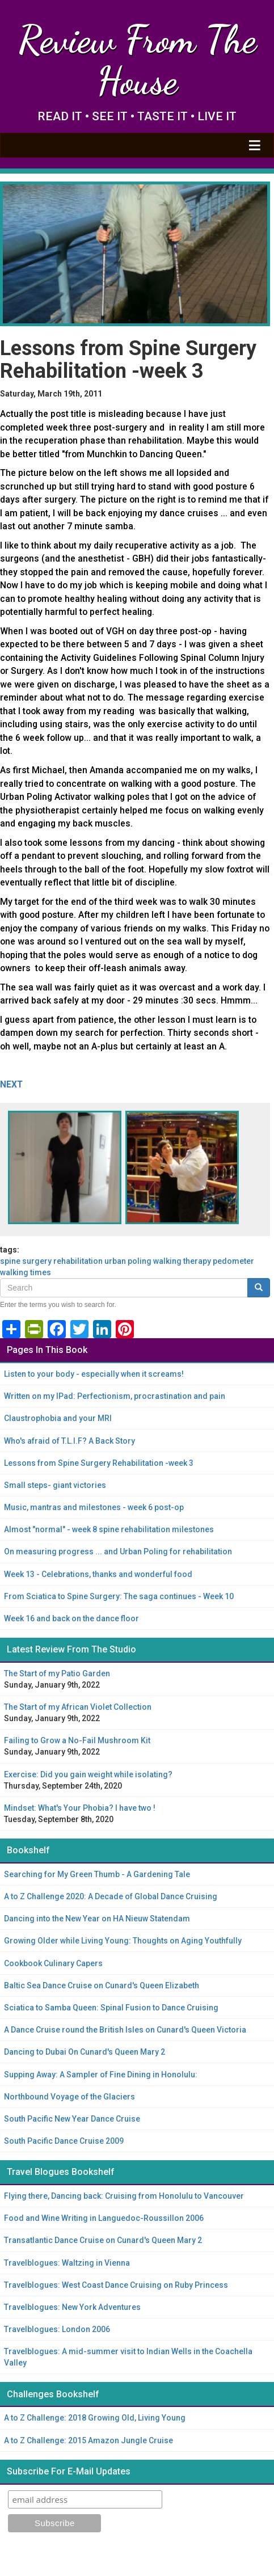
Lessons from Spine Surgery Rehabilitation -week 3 (98, 1463)
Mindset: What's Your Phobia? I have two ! (79, 1807)
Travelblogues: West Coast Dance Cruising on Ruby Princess (116, 2285)
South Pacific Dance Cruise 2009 (64, 2140)
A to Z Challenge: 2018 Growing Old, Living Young (95, 2417)
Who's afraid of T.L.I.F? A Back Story (69, 1440)
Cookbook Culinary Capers (53, 1963)
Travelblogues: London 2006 (57, 2329)
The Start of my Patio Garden (57, 1673)
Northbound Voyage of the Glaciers (69, 2096)
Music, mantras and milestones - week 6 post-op (94, 1507)
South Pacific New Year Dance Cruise (72, 2118)
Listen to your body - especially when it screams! (94, 1373)
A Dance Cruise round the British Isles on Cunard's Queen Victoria (125, 2029)
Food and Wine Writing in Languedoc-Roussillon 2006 (104, 2218)
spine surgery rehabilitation (51, 1261)
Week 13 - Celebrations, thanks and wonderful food (98, 1574)
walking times (25, 1272)
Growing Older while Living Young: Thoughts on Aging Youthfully (123, 1940)
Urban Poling (127, 1261)
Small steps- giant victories (55, 1485)
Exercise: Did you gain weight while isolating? (88, 1774)
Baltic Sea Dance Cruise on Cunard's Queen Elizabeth (101, 1985)
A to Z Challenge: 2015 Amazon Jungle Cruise (88, 2440)
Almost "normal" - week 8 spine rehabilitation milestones (109, 1529)
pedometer (233, 1261)
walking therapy (182, 1261)
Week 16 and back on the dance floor (71, 1618)
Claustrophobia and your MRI (58, 1418)
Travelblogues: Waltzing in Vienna (67, 2262)
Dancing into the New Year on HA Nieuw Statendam (97, 1918)
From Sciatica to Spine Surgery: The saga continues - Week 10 (119, 1596)
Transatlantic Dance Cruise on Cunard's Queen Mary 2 (103, 2240)
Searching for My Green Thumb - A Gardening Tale (97, 1874)
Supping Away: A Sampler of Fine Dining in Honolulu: (100, 2074)
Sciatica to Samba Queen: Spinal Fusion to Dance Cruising (111, 2007)
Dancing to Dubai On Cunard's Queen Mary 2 (84, 2051)
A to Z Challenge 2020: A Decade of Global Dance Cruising (110, 1896)
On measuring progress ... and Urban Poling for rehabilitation (118, 1551)
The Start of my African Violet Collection (77, 1706)
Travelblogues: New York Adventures (72, 2307)
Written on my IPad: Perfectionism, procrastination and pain (114, 1396)
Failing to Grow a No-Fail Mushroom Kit (77, 1740)
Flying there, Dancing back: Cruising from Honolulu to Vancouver (124, 2195)
